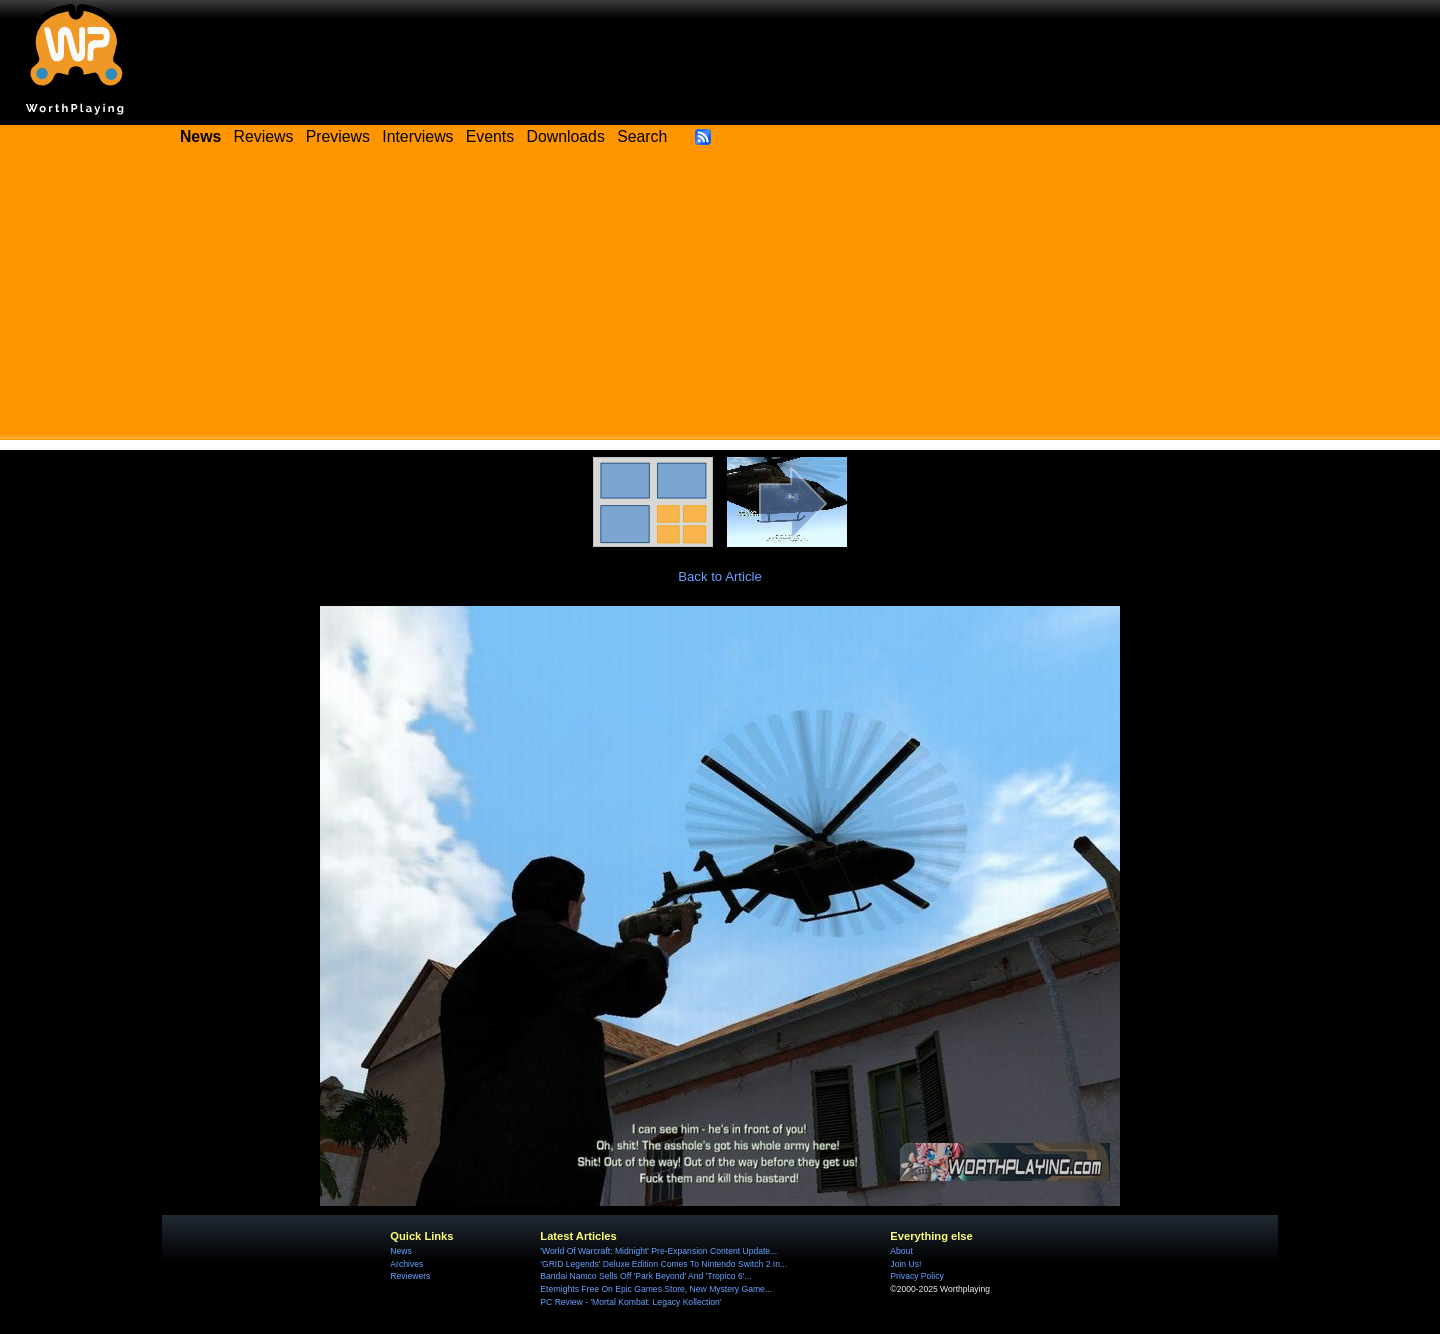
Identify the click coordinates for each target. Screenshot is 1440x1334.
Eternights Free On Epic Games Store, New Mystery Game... (656, 1289)
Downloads (566, 136)
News (400, 1251)
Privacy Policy (916, 1276)
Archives (406, 1264)
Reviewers (410, 1276)
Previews (338, 136)
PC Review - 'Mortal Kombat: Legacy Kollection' (630, 1302)
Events (490, 136)
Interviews (417, 136)
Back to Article (720, 576)
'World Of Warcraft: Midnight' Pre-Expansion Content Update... (658, 1251)
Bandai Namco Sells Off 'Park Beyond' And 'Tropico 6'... (645, 1276)
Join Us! (905, 1264)
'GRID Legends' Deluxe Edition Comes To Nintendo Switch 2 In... (663, 1264)
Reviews (264, 136)
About (901, 1251)
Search (642, 136)
